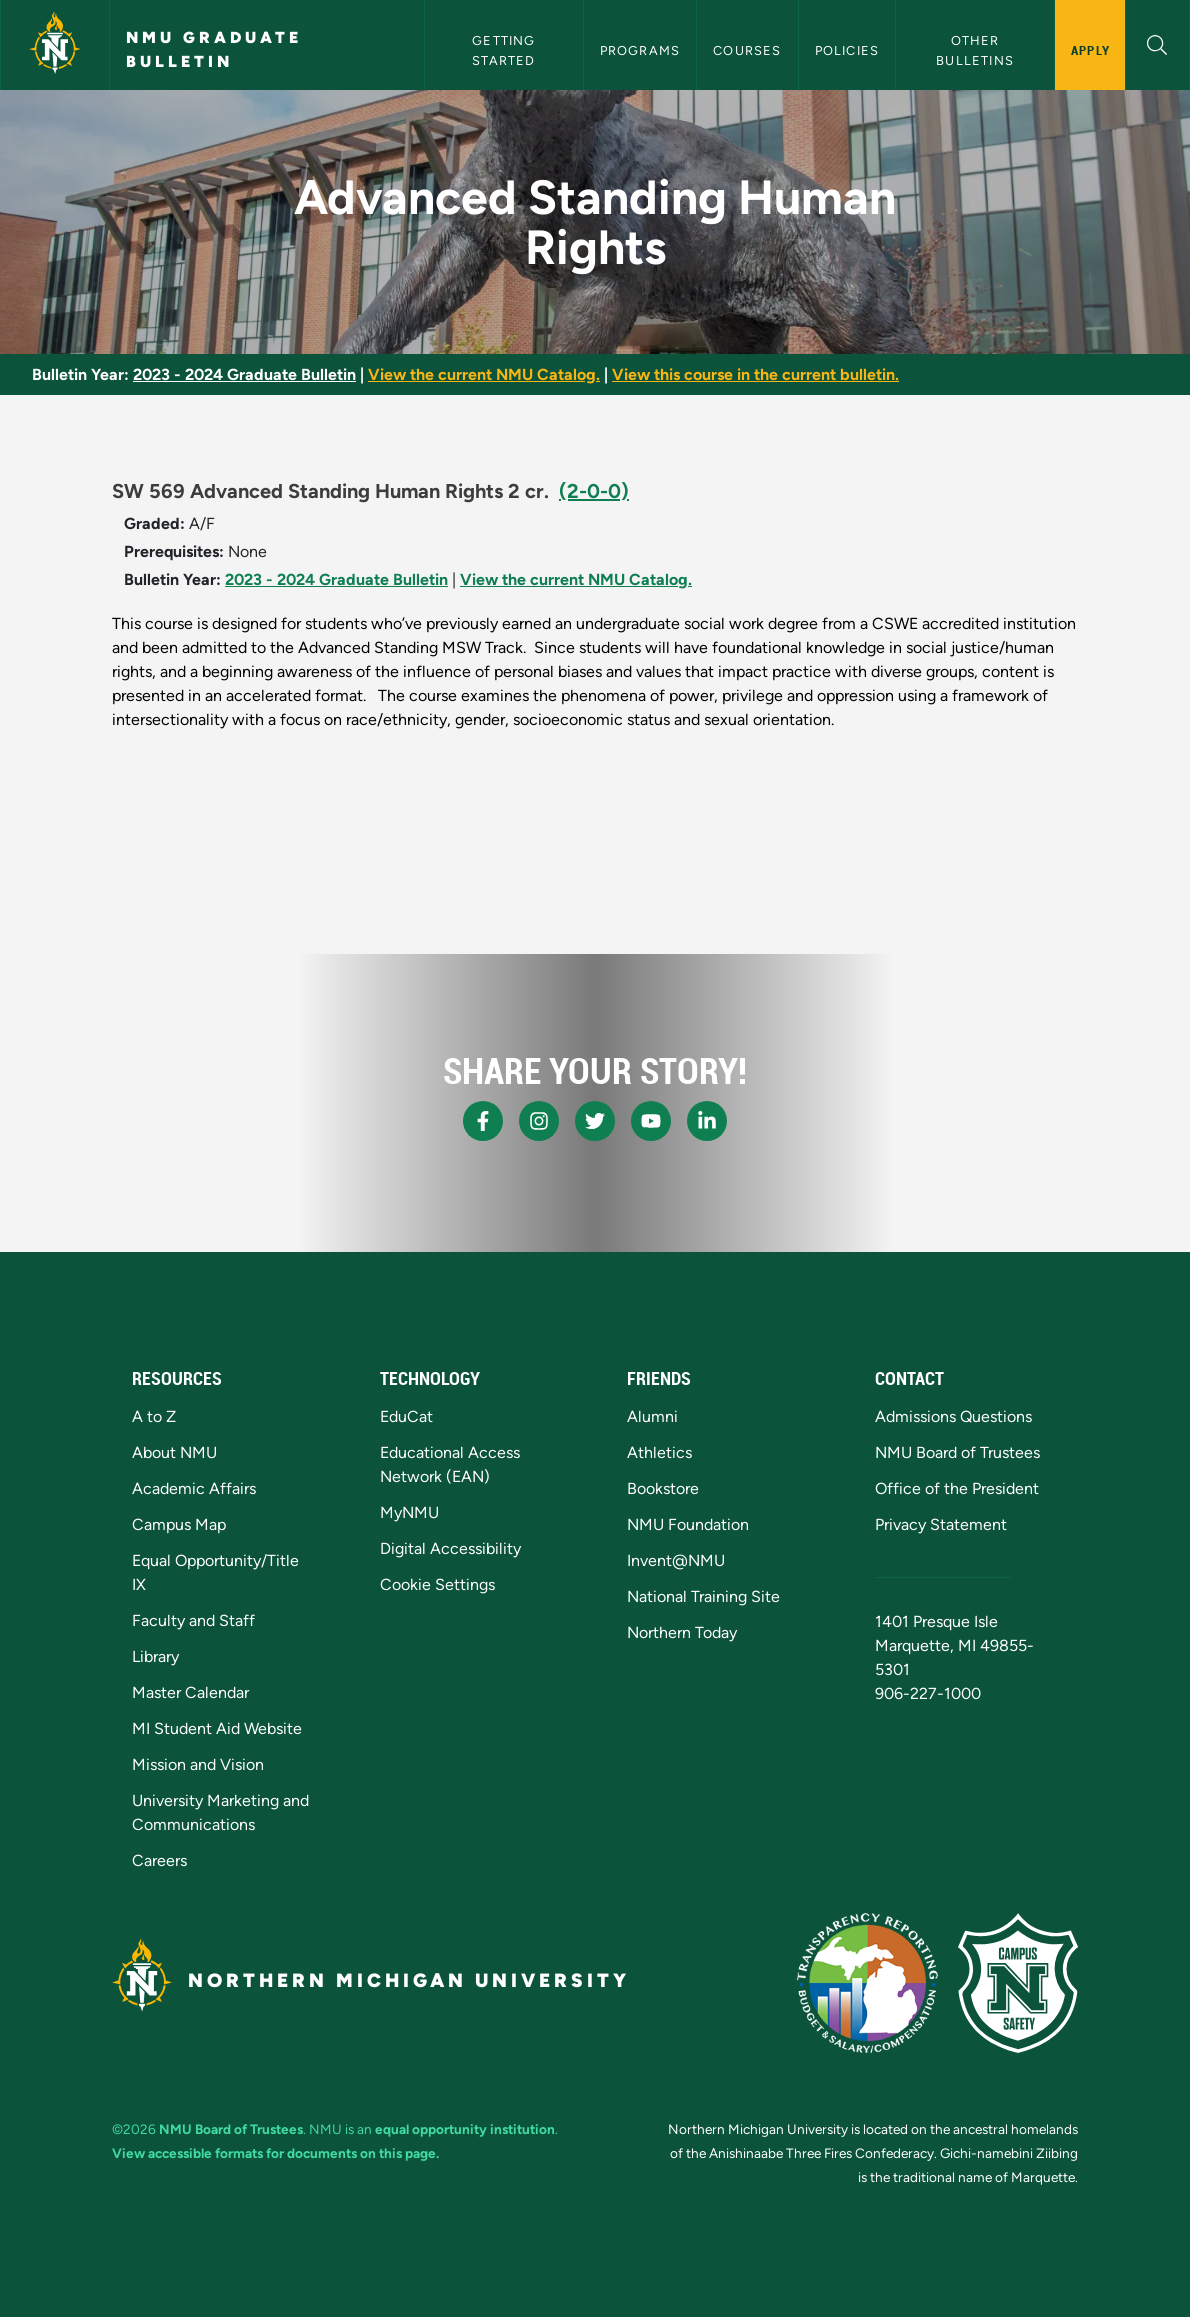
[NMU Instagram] (539, 1121)
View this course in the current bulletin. (755, 374)
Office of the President (957, 1488)
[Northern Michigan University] (55, 45)
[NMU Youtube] (651, 1121)
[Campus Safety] (1018, 1983)
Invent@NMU (676, 1560)
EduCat (406, 1416)
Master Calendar (190, 1692)
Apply (1090, 50)
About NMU (174, 1452)
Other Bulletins (975, 50)
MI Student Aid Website (217, 1728)
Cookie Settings (437, 1584)
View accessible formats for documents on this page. (275, 2153)
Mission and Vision (198, 1764)
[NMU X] (595, 1121)
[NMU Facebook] (483, 1121)
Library (155, 1656)
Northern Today (682, 1632)
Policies (847, 50)
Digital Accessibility (450, 1548)
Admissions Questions (953, 1416)
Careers (159, 1860)
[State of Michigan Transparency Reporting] (867, 1983)
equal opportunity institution (465, 2129)
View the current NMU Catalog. (484, 374)
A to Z (154, 1416)
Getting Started (506, 50)
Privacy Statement (941, 1524)
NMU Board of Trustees (957, 1452)
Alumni (652, 1416)
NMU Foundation (688, 1524)
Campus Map (179, 1524)
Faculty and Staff (193, 1620)
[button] (1157, 42)
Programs (640, 50)
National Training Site (703, 1596)
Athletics (659, 1452)
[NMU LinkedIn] (707, 1121)
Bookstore (663, 1488)
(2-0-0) (594, 491)
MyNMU (409, 1512)
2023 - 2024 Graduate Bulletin (244, 374)
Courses (747, 50)
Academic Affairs (194, 1488)
